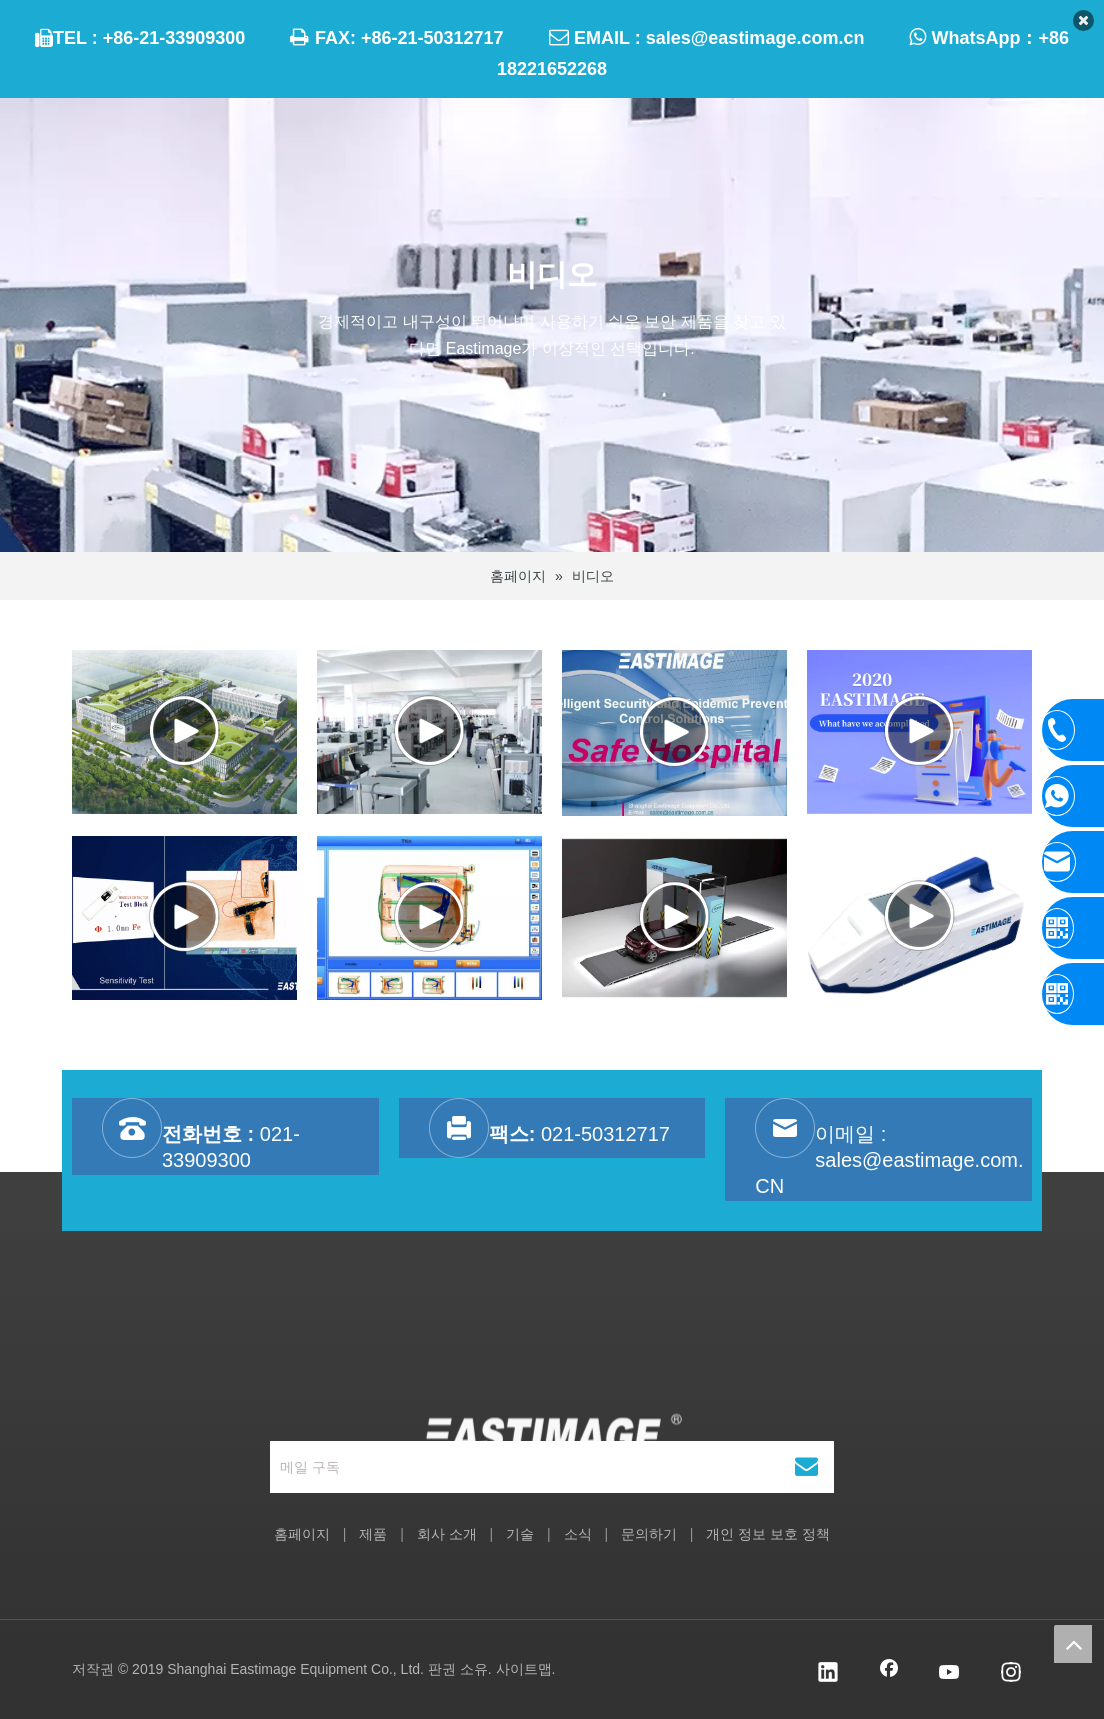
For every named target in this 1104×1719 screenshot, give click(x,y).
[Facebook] (889, 1674)
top (1073, 1644)
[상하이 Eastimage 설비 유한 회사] (552, 1374)
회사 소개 (447, 1534)
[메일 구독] (524, 1467)
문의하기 (649, 1534)
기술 (520, 1534)
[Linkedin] (828, 1674)
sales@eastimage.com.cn (755, 38)
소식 (578, 1534)
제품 (373, 1534)
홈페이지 (302, 1534)
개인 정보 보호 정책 (768, 1534)
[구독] (806, 1467)
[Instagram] (1011, 1674)
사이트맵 (524, 1669)
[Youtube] (950, 1674)
